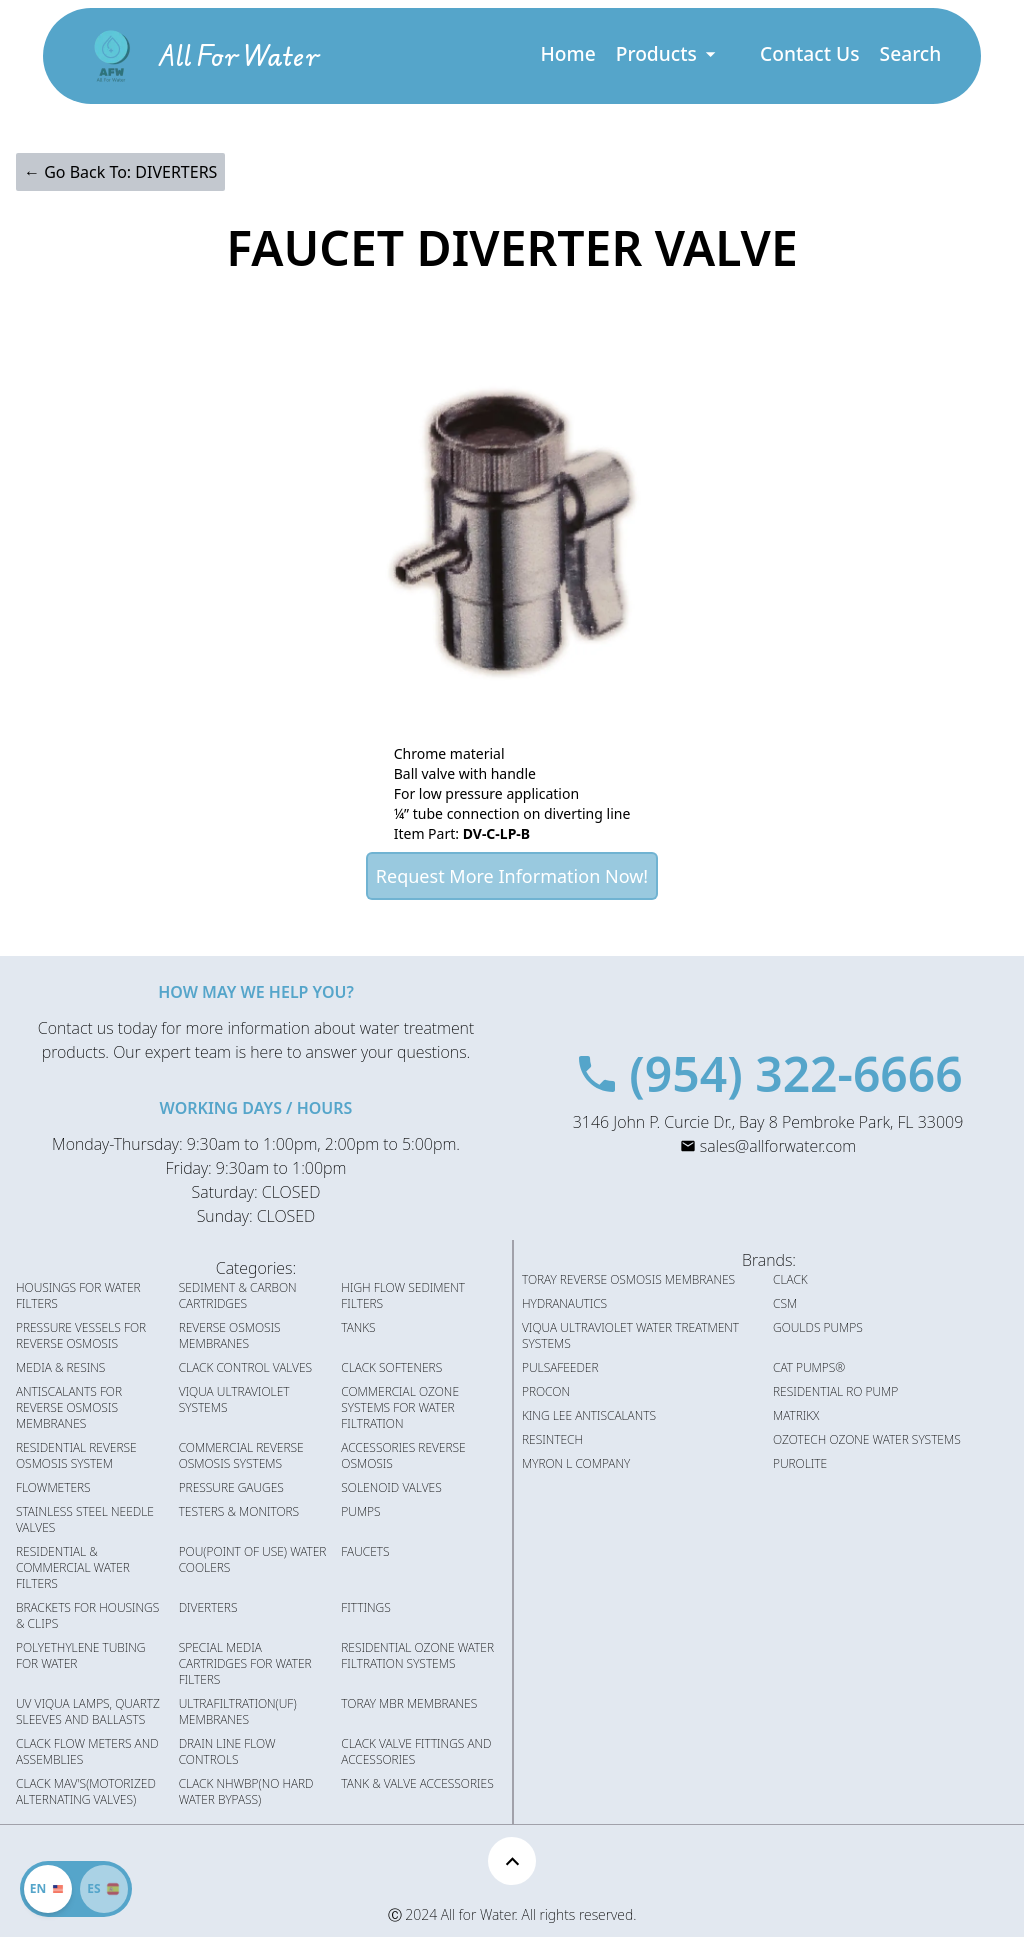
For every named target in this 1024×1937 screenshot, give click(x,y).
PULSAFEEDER (560, 1368)
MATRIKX (796, 1416)
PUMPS (360, 1512)
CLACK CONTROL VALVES (245, 1368)
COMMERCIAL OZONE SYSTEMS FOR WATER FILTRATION (400, 1408)
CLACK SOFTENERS (391, 1368)
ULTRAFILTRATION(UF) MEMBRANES (238, 1712)
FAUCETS (365, 1552)
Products (668, 53)
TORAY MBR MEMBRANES (409, 1704)
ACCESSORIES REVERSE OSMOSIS (403, 1456)
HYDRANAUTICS (564, 1304)
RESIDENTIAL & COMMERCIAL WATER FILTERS (73, 1568)
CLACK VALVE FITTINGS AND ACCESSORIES (416, 1752)
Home (567, 53)
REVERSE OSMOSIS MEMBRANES (230, 1336)
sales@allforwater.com (778, 1146)
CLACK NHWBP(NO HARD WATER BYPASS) (246, 1792)
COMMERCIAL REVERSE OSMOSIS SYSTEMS (241, 1456)
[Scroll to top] (512, 1861)
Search (911, 53)
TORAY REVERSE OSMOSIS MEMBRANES (628, 1280)
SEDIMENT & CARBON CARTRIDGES (238, 1296)
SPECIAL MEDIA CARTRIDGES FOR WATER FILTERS (245, 1664)
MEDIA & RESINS (60, 1368)
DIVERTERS (208, 1608)
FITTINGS (365, 1608)
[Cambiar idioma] (104, 1889)
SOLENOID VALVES (391, 1488)
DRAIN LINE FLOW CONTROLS (227, 1752)
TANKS (358, 1328)
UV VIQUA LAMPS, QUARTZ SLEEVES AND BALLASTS (88, 1712)
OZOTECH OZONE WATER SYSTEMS (867, 1440)
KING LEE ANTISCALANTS (589, 1416)
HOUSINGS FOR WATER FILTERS (78, 1296)
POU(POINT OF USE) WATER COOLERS (253, 1560)
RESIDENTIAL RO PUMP (835, 1392)
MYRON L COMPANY (576, 1464)
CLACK (790, 1280)
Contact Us (810, 53)
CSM (785, 1304)
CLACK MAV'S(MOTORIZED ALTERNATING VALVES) (86, 1792)
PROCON (546, 1392)
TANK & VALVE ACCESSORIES (417, 1784)
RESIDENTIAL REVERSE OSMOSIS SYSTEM (76, 1456)
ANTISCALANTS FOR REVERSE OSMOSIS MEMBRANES (69, 1408)
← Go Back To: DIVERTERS (120, 172)
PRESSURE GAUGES (231, 1488)
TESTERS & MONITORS (239, 1512)
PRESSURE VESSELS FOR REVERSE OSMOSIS (81, 1336)
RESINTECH (552, 1440)
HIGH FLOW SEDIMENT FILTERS (403, 1296)
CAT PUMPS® (809, 1368)
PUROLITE (800, 1464)
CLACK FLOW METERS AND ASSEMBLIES (87, 1752)
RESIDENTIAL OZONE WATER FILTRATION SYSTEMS (417, 1656)
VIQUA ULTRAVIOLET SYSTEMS (234, 1400)
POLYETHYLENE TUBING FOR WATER (81, 1656)
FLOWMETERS (53, 1488)
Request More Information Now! (512, 876)
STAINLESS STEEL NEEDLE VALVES (85, 1520)
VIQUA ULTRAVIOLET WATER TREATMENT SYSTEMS (630, 1336)
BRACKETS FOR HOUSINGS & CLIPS (87, 1616)
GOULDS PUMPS (818, 1328)
